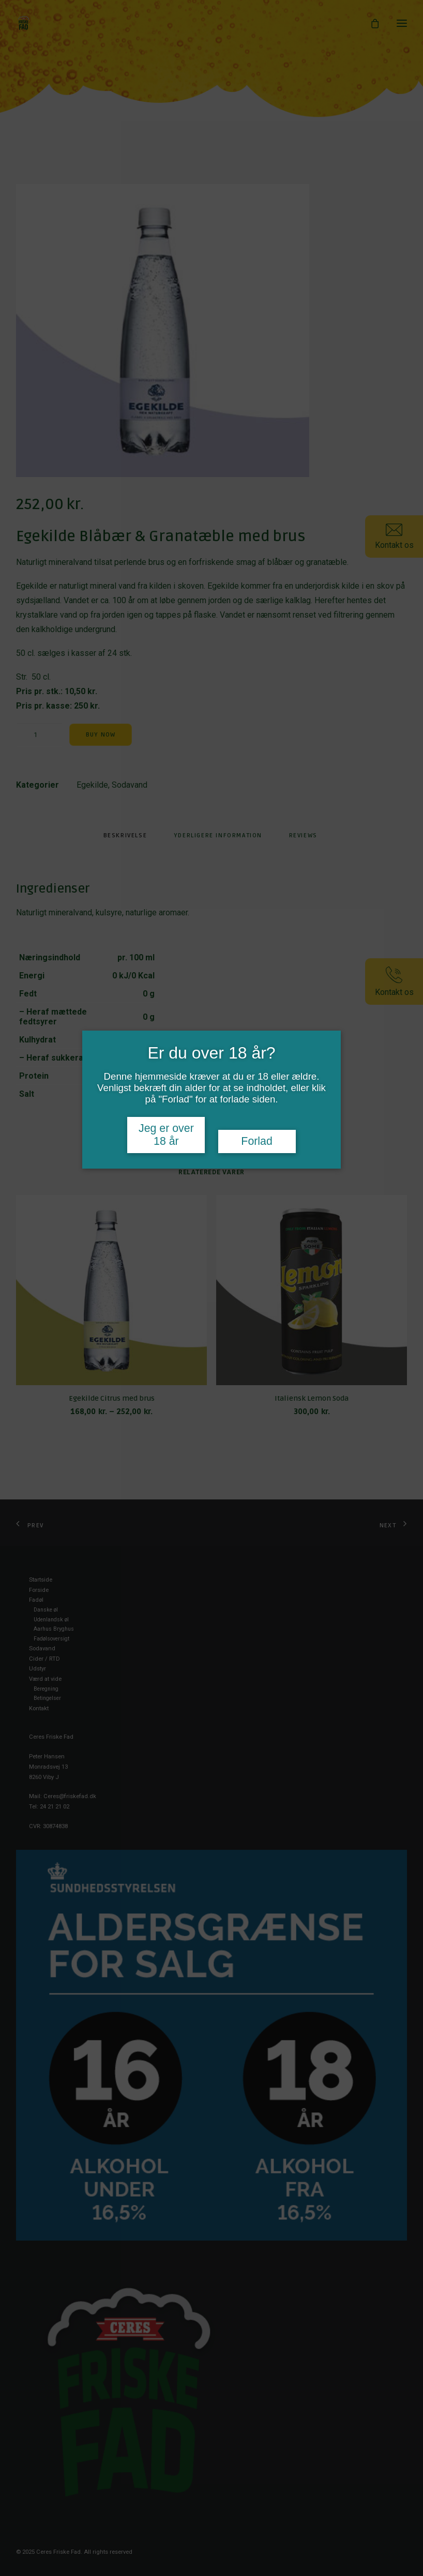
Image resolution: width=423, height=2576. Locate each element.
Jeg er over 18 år (166, 1134)
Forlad (256, 1141)
